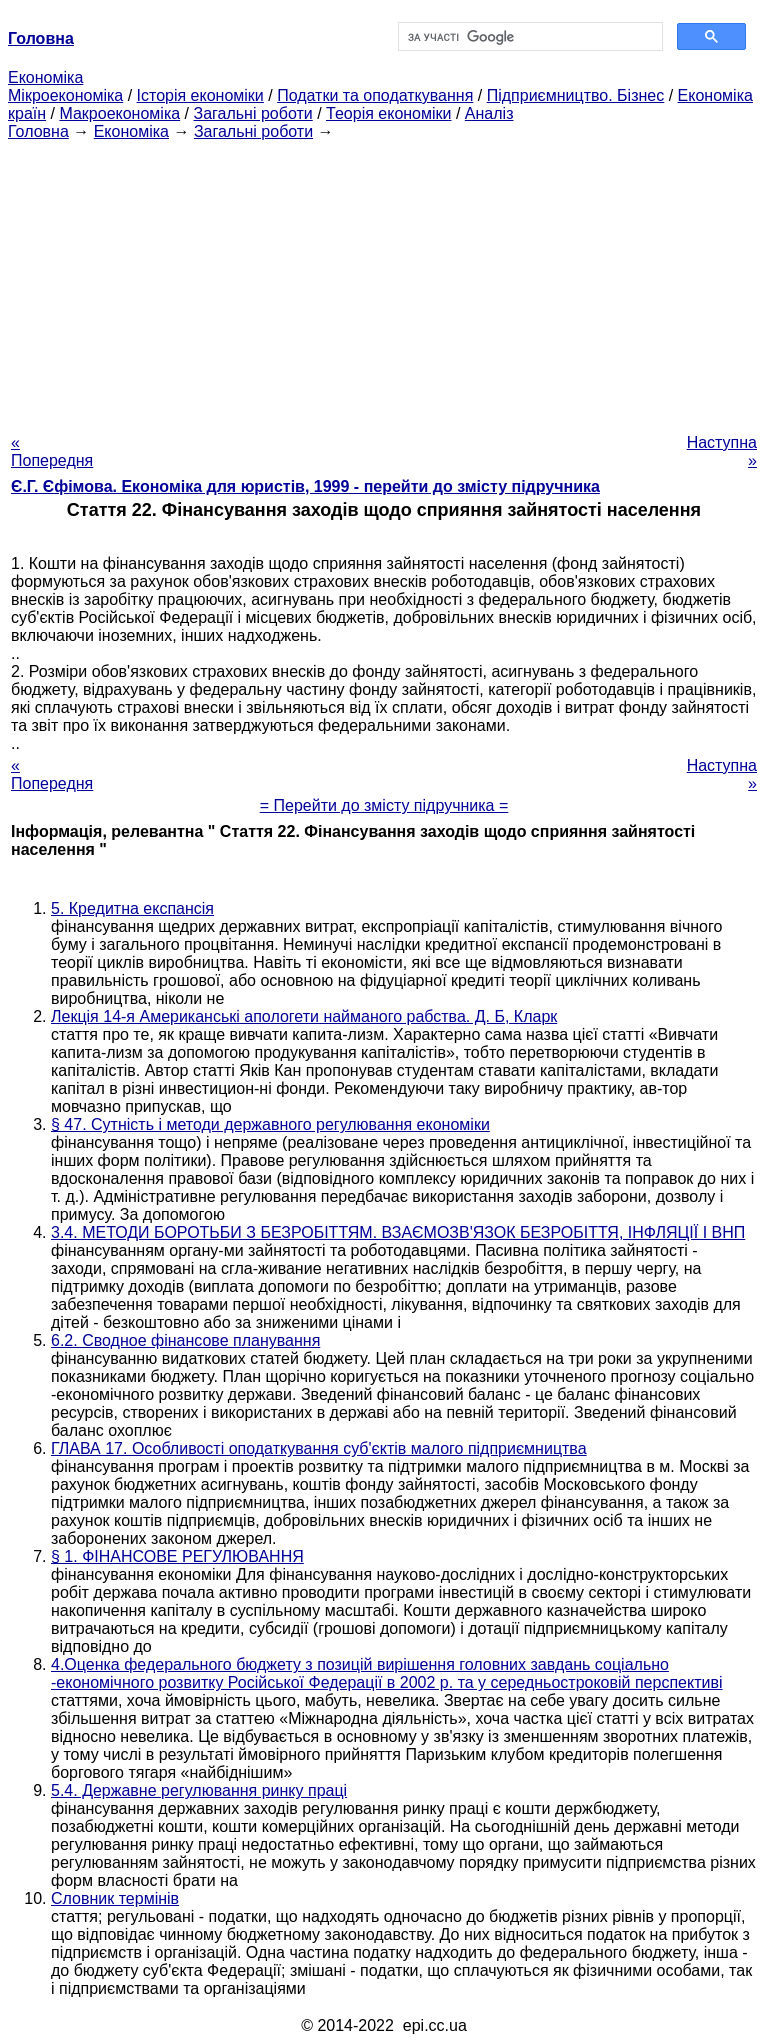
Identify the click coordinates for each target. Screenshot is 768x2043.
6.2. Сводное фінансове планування (185, 1340)
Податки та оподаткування (375, 95)
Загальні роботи (252, 113)
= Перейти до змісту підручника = (384, 805)
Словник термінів (115, 1898)
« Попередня (52, 451)
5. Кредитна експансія (132, 908)
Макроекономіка (119, 113)
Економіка (45, 77)
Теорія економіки (388, 113)
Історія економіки (200, 95)
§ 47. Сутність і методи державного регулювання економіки (270, 1124)
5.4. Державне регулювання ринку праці (199, 1790)
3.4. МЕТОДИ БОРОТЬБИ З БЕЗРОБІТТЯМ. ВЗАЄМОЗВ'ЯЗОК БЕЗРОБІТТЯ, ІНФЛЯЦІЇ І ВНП (398, 1232)
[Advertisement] (384, 281)
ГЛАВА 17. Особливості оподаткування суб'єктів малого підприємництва (319, 1448)
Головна (38, 131)
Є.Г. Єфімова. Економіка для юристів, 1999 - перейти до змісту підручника (305, 486)
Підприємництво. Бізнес (576, 95)
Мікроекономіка (65, 95)
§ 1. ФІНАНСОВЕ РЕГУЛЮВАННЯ (177, 1556)
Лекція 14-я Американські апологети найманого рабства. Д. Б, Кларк (304, 1016)
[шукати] (528, 37)
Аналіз (489, 113)
